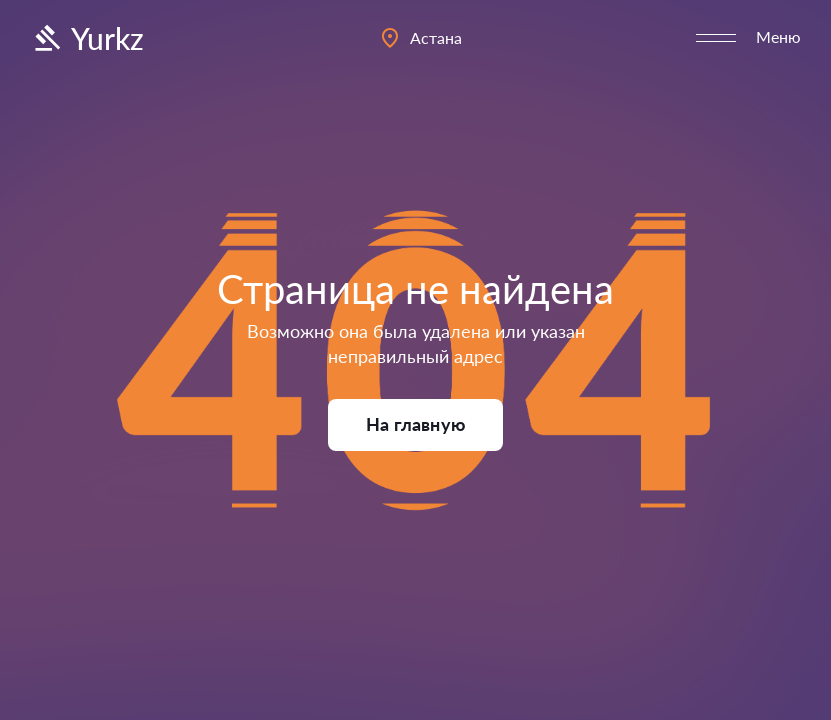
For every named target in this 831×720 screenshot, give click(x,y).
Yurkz (87, 38)
